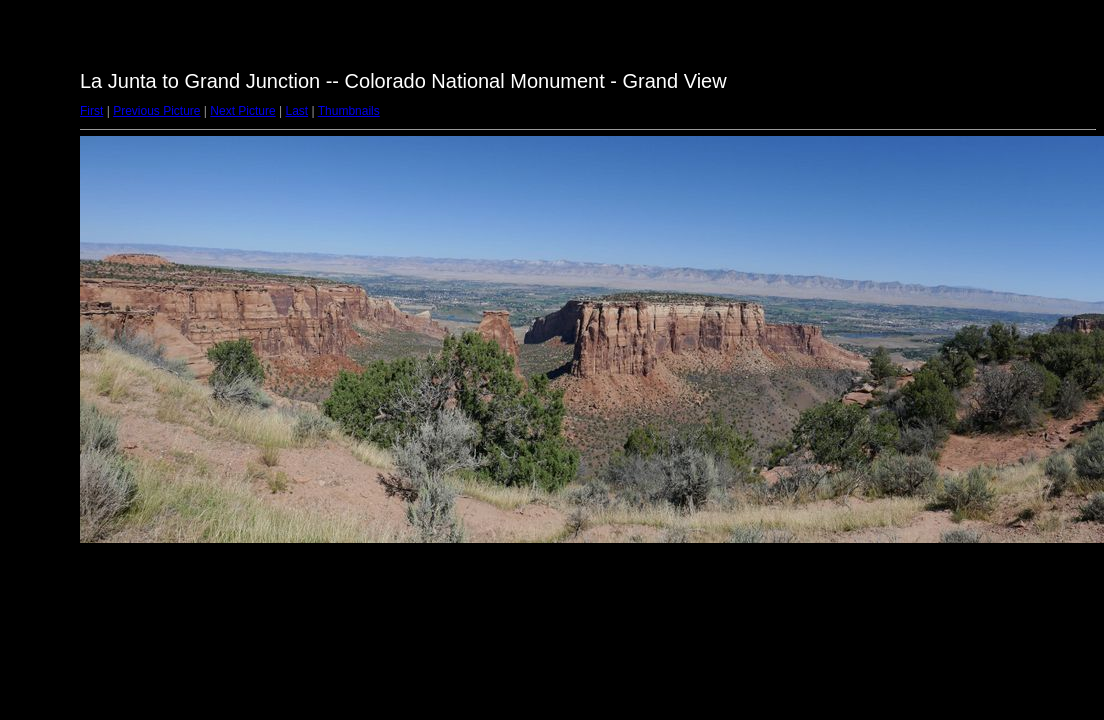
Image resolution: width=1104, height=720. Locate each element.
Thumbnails (349, 111)
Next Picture (242, 111)
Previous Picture (156, 111)
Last (296, 111)
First (91, 111)
